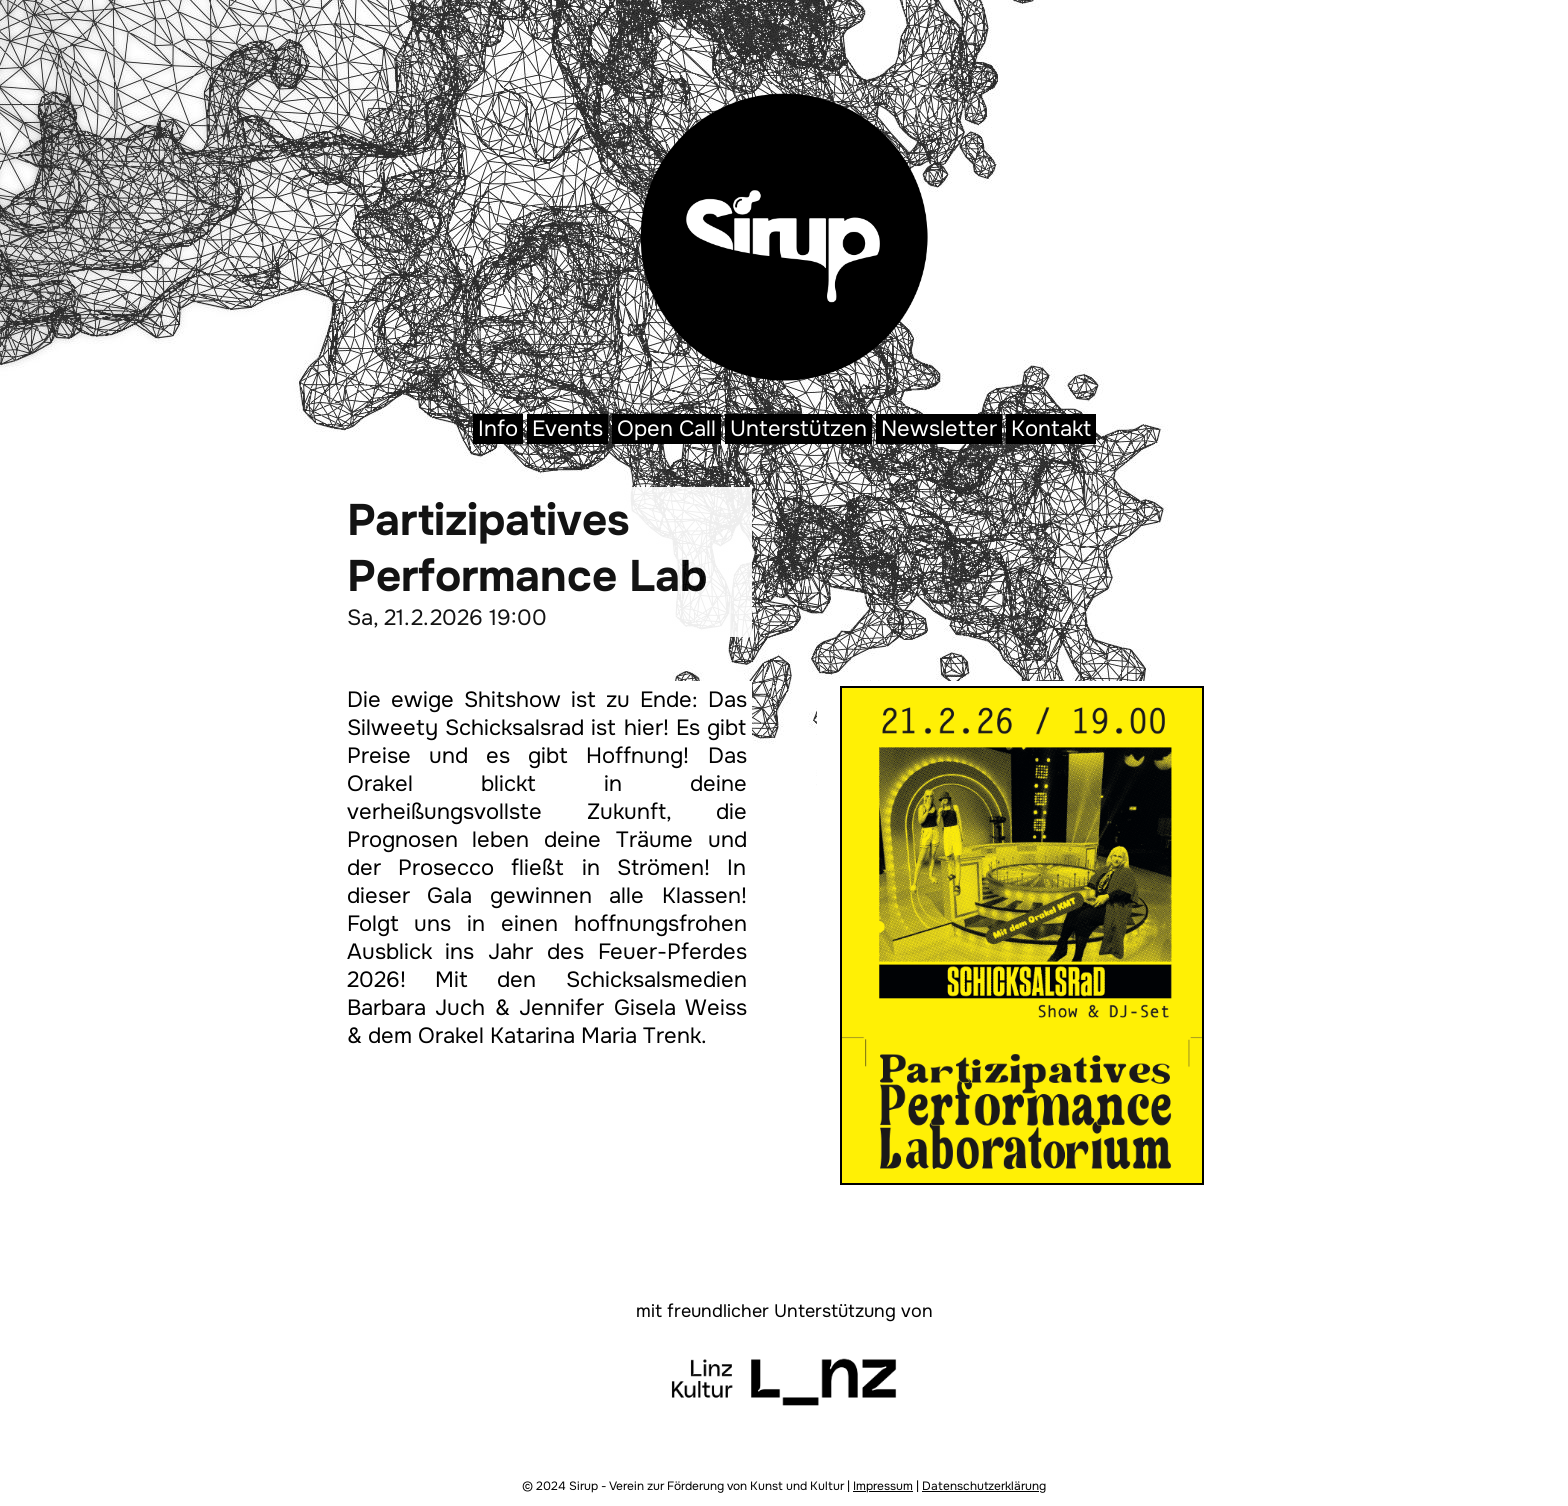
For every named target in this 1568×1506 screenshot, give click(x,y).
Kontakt (1051, 429)
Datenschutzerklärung (984, 1486)
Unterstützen (798, 429)
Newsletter (939, 429)
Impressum (883, 1486)
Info (498, 429)
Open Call (666, 429)
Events (567, 429)
